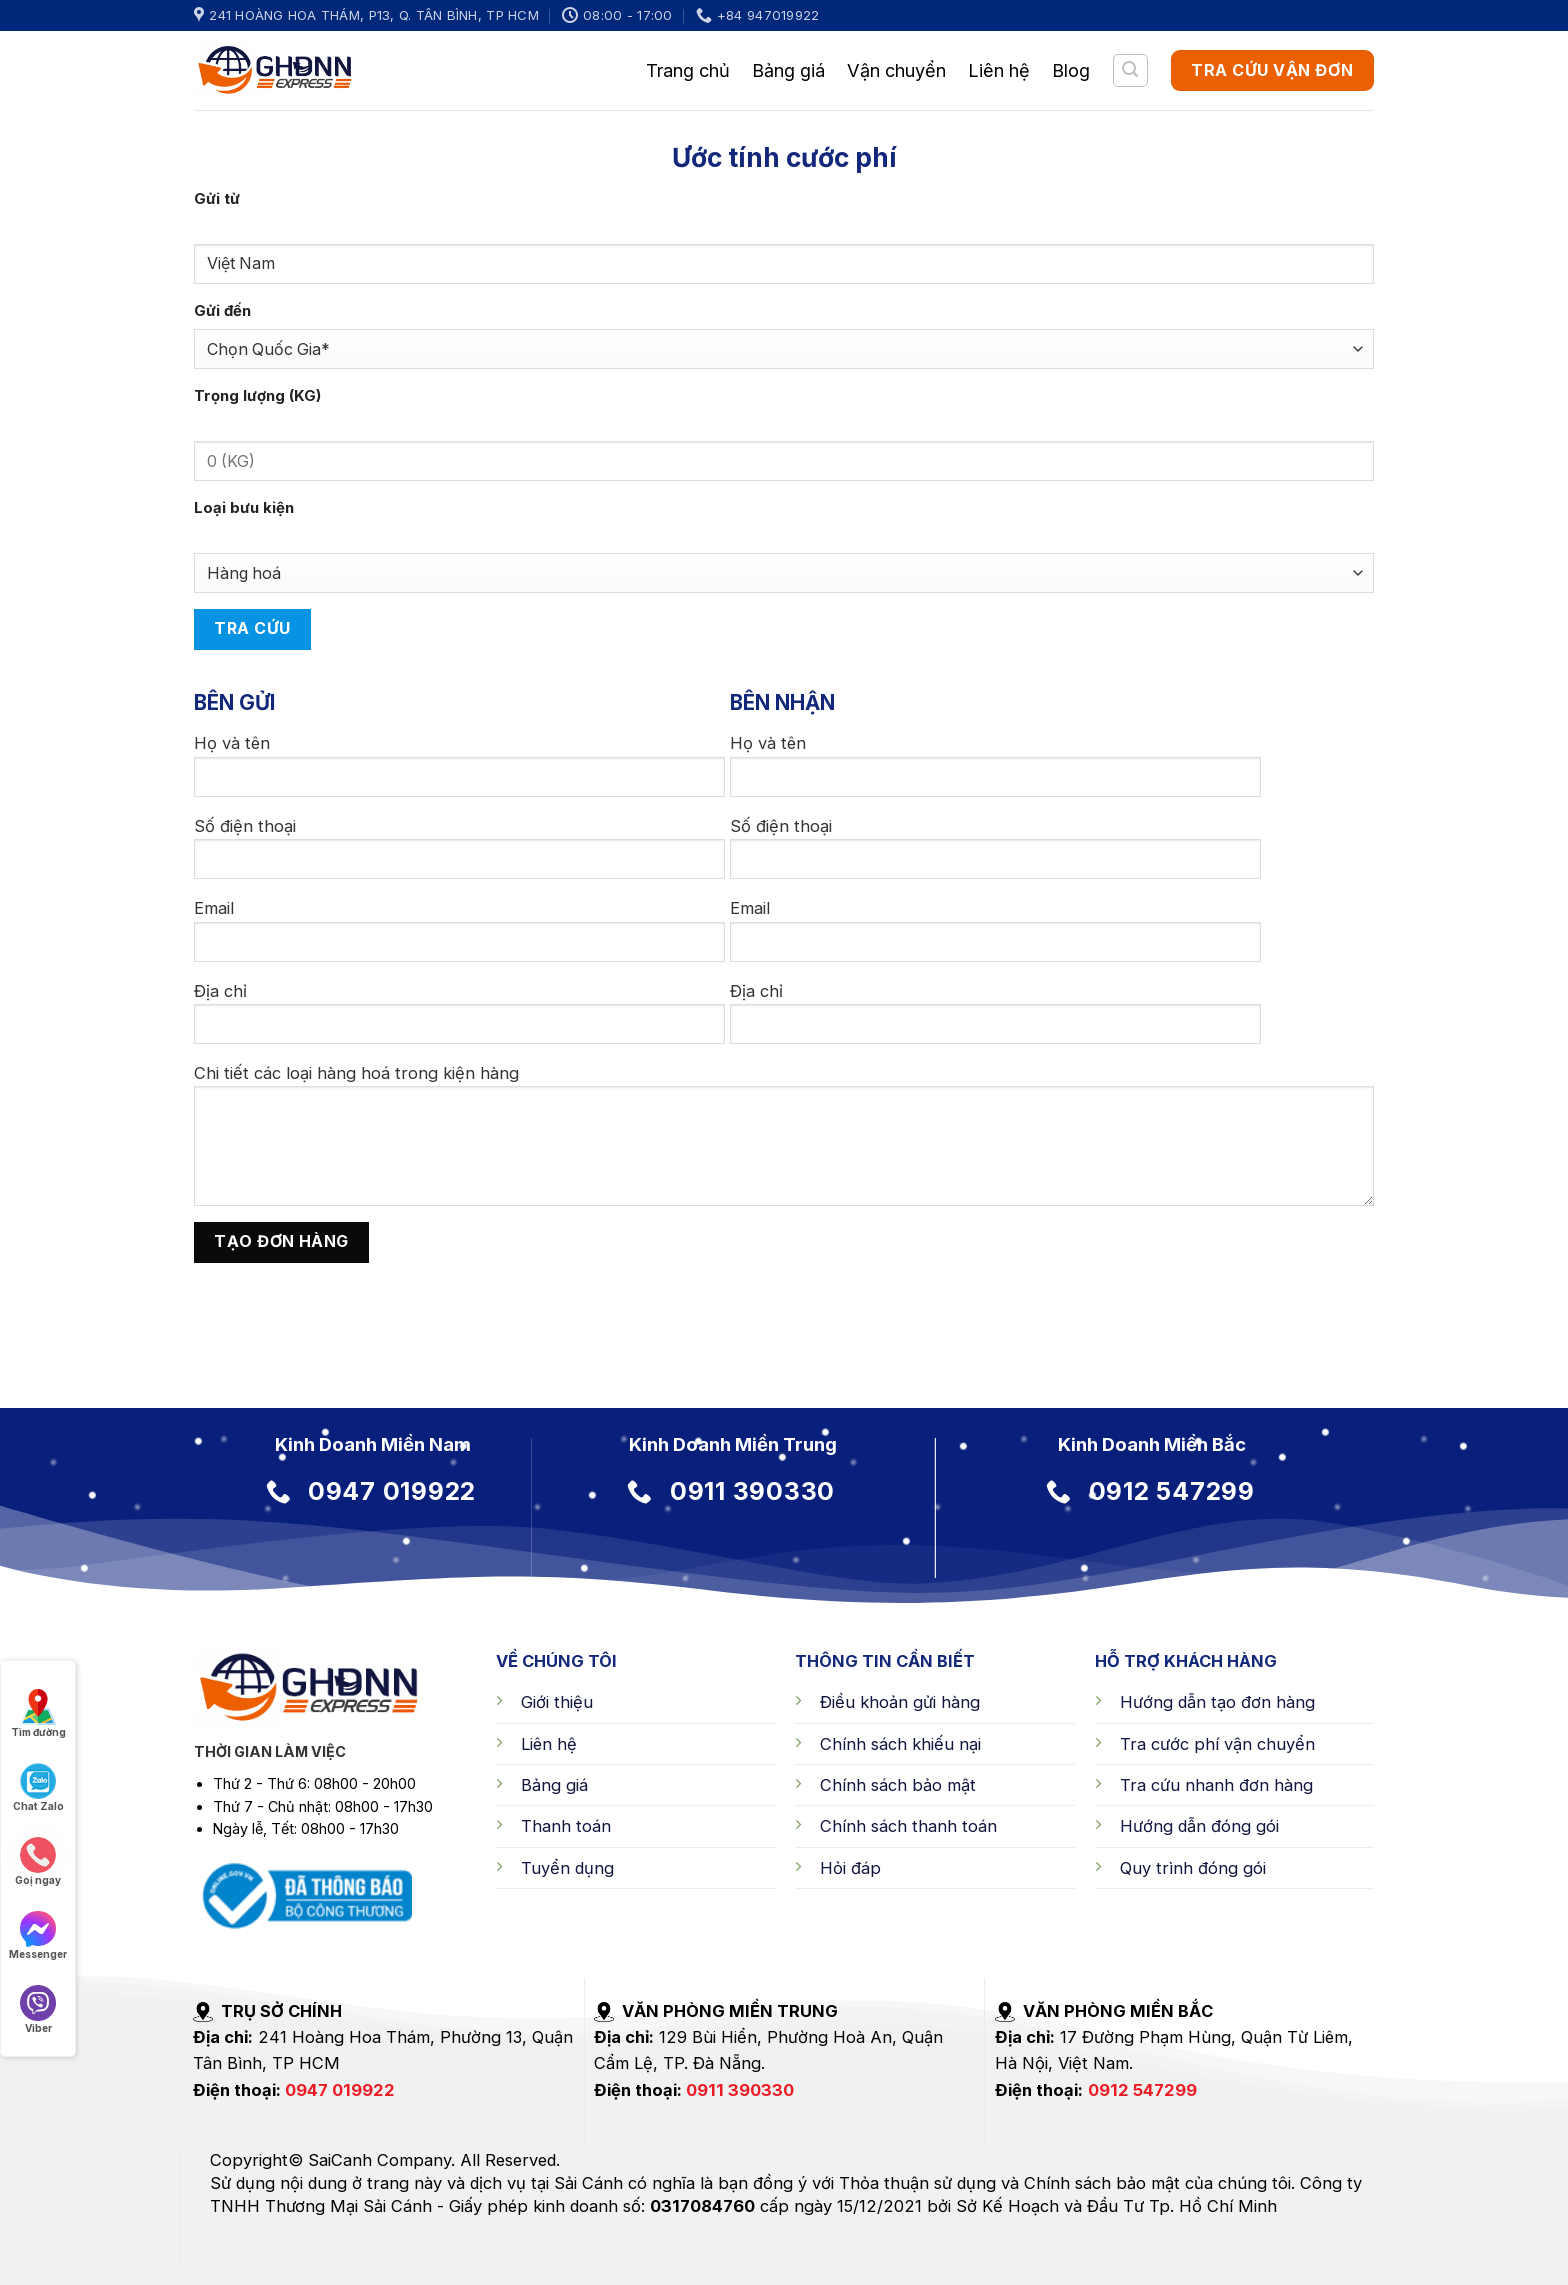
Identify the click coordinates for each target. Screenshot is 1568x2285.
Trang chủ (688, 70)
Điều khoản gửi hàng (900, 1702)
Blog (1071, 70)
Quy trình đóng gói (1193, 1868)
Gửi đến (222, 311)
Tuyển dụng (567, 1868)
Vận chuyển (896, 70)
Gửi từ (217, 199)
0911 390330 (740, 2090)
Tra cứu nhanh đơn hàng (1216, 1785)
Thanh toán (566, 1826)
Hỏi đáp (850, 1868)
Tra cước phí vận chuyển (1217, 1744)
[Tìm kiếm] (1130, 70)
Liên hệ (999, 70)
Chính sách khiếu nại (900, 1744)
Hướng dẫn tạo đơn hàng (1217, 1702)
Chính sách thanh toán (908, 1826)
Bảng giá (788, 70)
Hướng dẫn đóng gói (1199, 1826)
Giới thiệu (557, 1702)
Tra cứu (252, 628)
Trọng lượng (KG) (257, 396)
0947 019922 (340, 2090)
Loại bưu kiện (244, 508)
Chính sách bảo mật (898, 1785)
